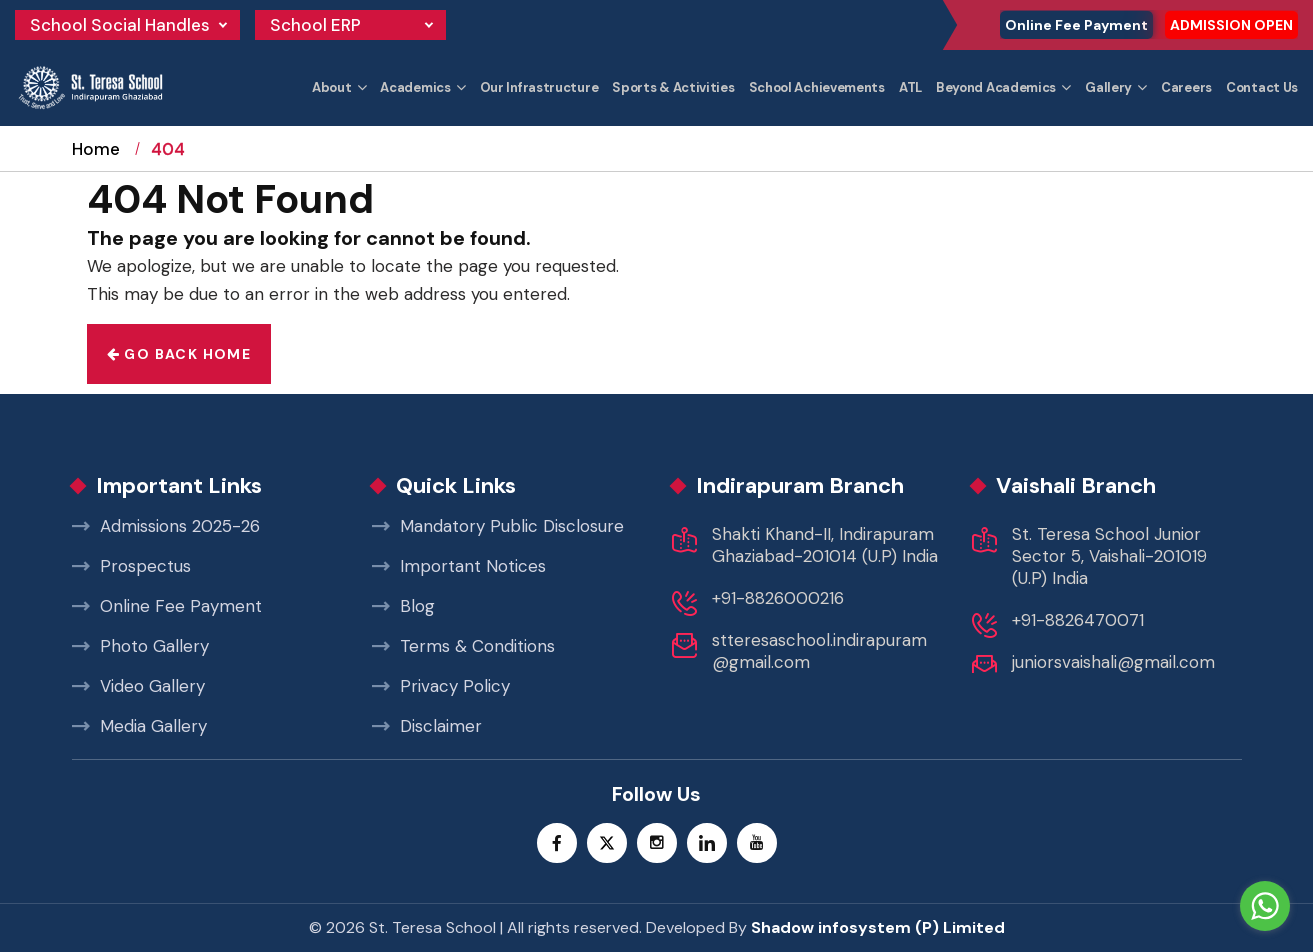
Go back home (179, 354)
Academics (415, 87)
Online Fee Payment (1076, 25)
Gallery (1108, 87)
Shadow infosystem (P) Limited (878, 927)
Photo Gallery (140, 646)
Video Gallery (138, 686)
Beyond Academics (996, 87)
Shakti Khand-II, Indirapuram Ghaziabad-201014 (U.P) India (825, 545)
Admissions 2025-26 (166, 526)
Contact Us (1262, 87)
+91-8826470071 (1078, 620)
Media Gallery (139, 726)
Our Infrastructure (539, 87)
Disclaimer (427, 726)
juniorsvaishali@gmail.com (1113, 662)
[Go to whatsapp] (1265, 906)
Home (96, 167)
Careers (1186, 87)
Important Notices (459, 566)
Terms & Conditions (463, 646)
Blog (403, 606)
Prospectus (131, 566)
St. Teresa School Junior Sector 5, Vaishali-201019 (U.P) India (1109, 556)
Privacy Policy (441, 686)
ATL (910, 87)
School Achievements (817, 87)
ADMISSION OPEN (1231, 25)
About (332, 87)
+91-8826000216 (778, 598)
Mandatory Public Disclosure (498, 526)
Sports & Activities (673, 87)
